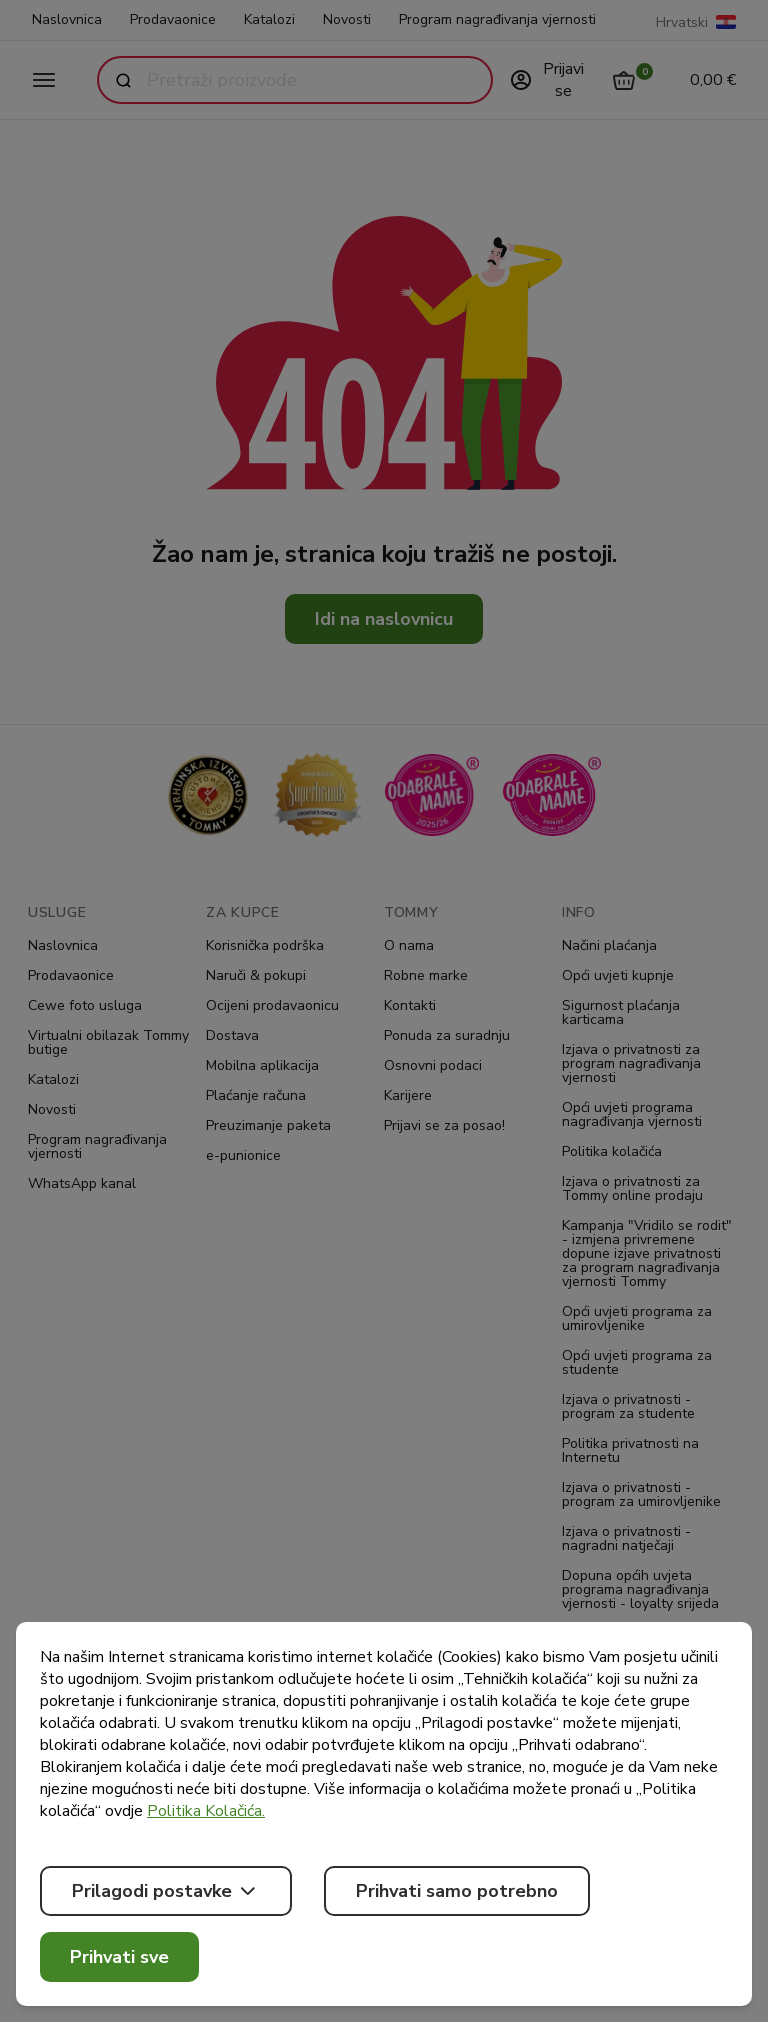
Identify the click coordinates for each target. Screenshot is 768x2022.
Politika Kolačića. (206, 1811)
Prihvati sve (119, 1957)
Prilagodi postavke (166, 1891)
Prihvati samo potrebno (457, 1891)
